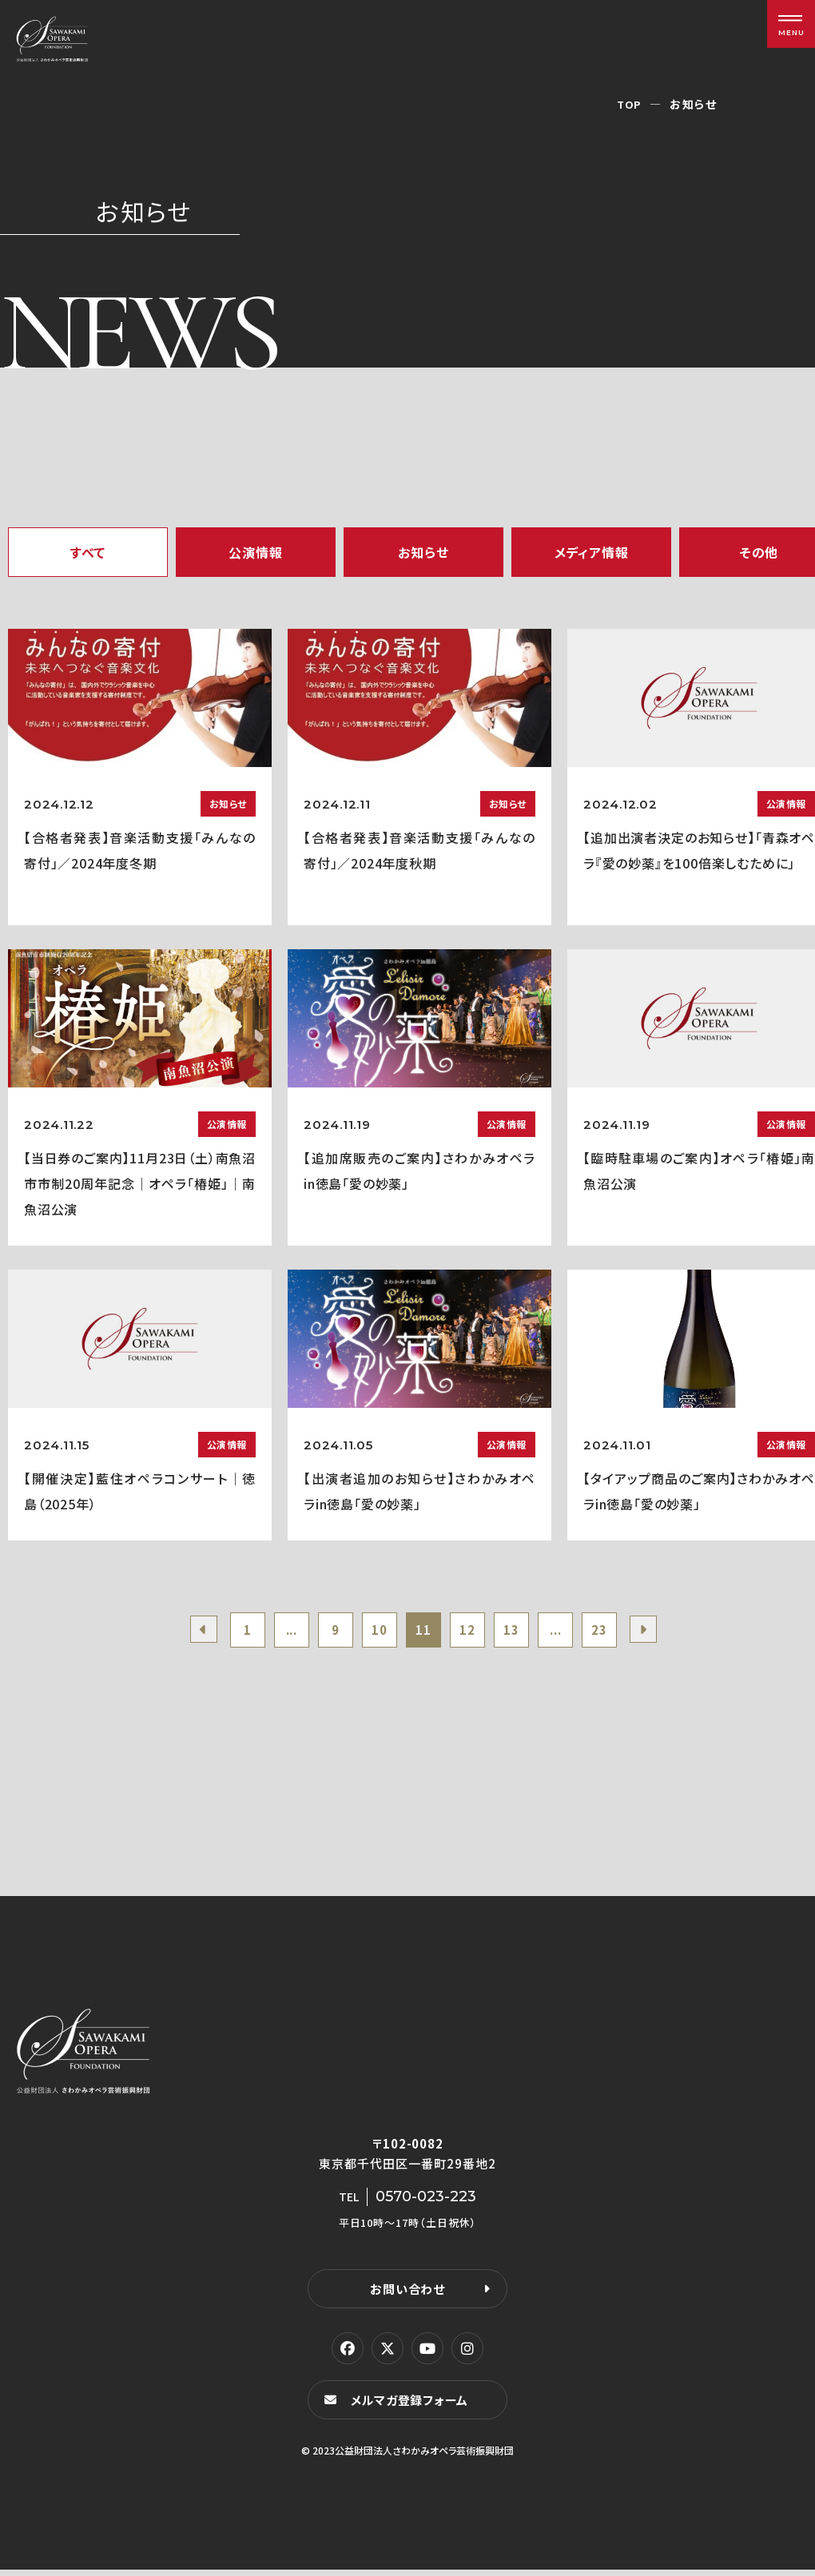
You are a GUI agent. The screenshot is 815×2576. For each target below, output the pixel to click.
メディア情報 (592, 552)
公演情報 (255, 552)
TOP (629, 104)
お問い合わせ (407, 2293)
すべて (87, 552)
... (277, 1632)
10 (375, 1632)
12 (472, 1632)
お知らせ (423, 552)
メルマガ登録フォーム (412, 2405)
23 (618, 1632)
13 (521, 1632)
